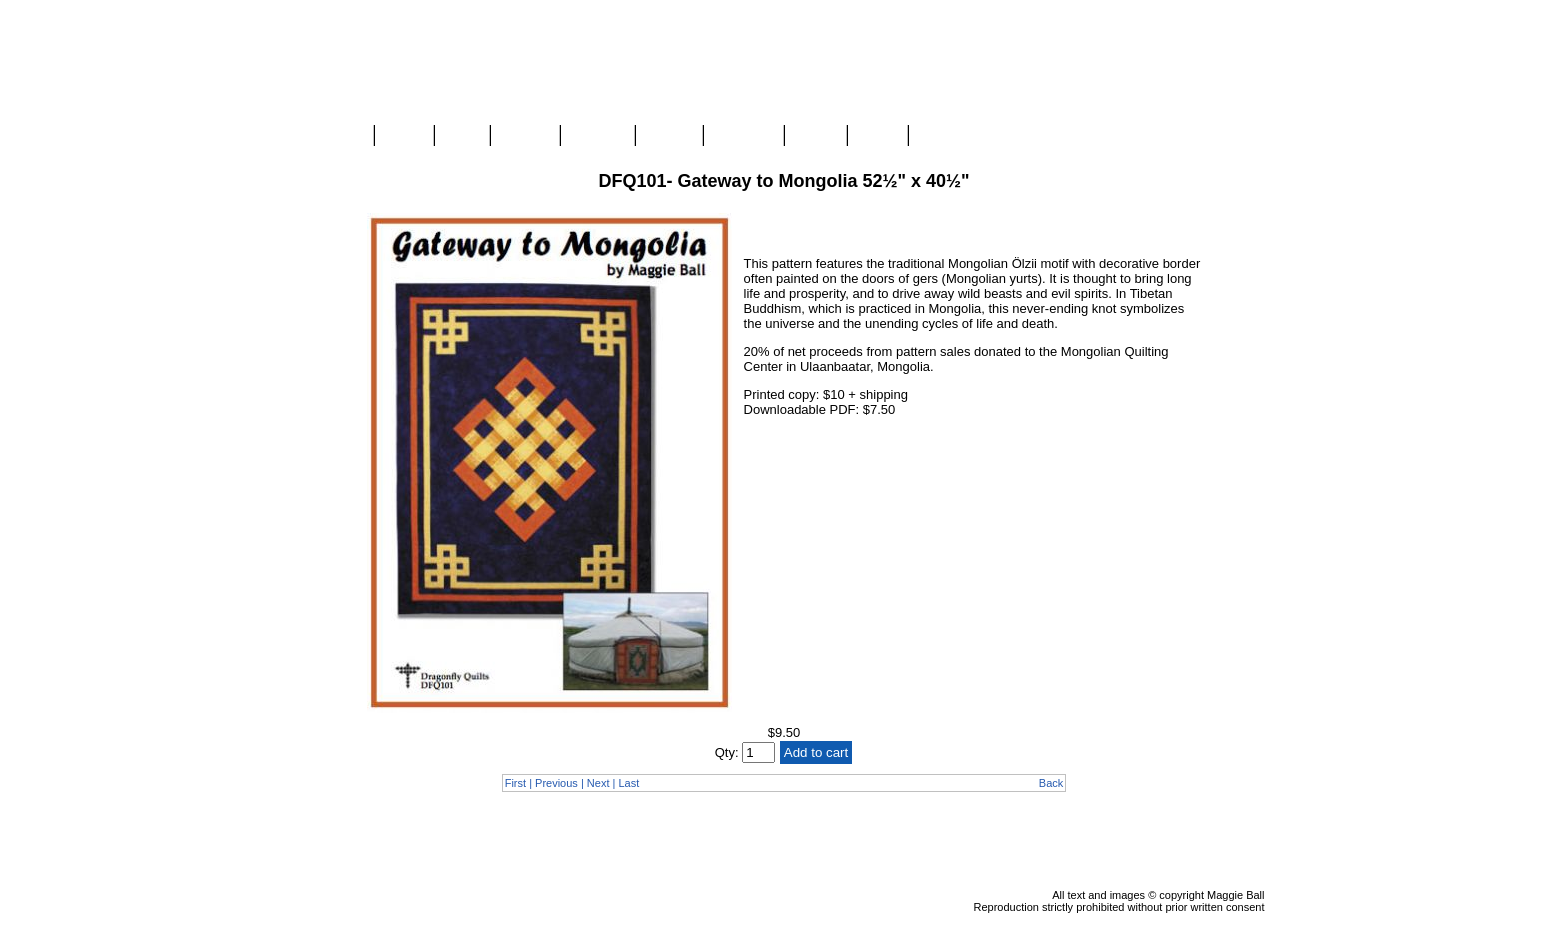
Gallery (525, 136)
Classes (597, 136)
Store (404, 136)
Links (877, 136)
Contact (944, 136)
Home (342, 136)
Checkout (1235, 181)
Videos (669, 136)
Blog (462, 136)
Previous (556, 783)
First (515, 783)
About (815, 136)
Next (598, 783)
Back (1051, 783)
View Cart (1235, 163)
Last (628, 783)
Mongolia (743, 136)
